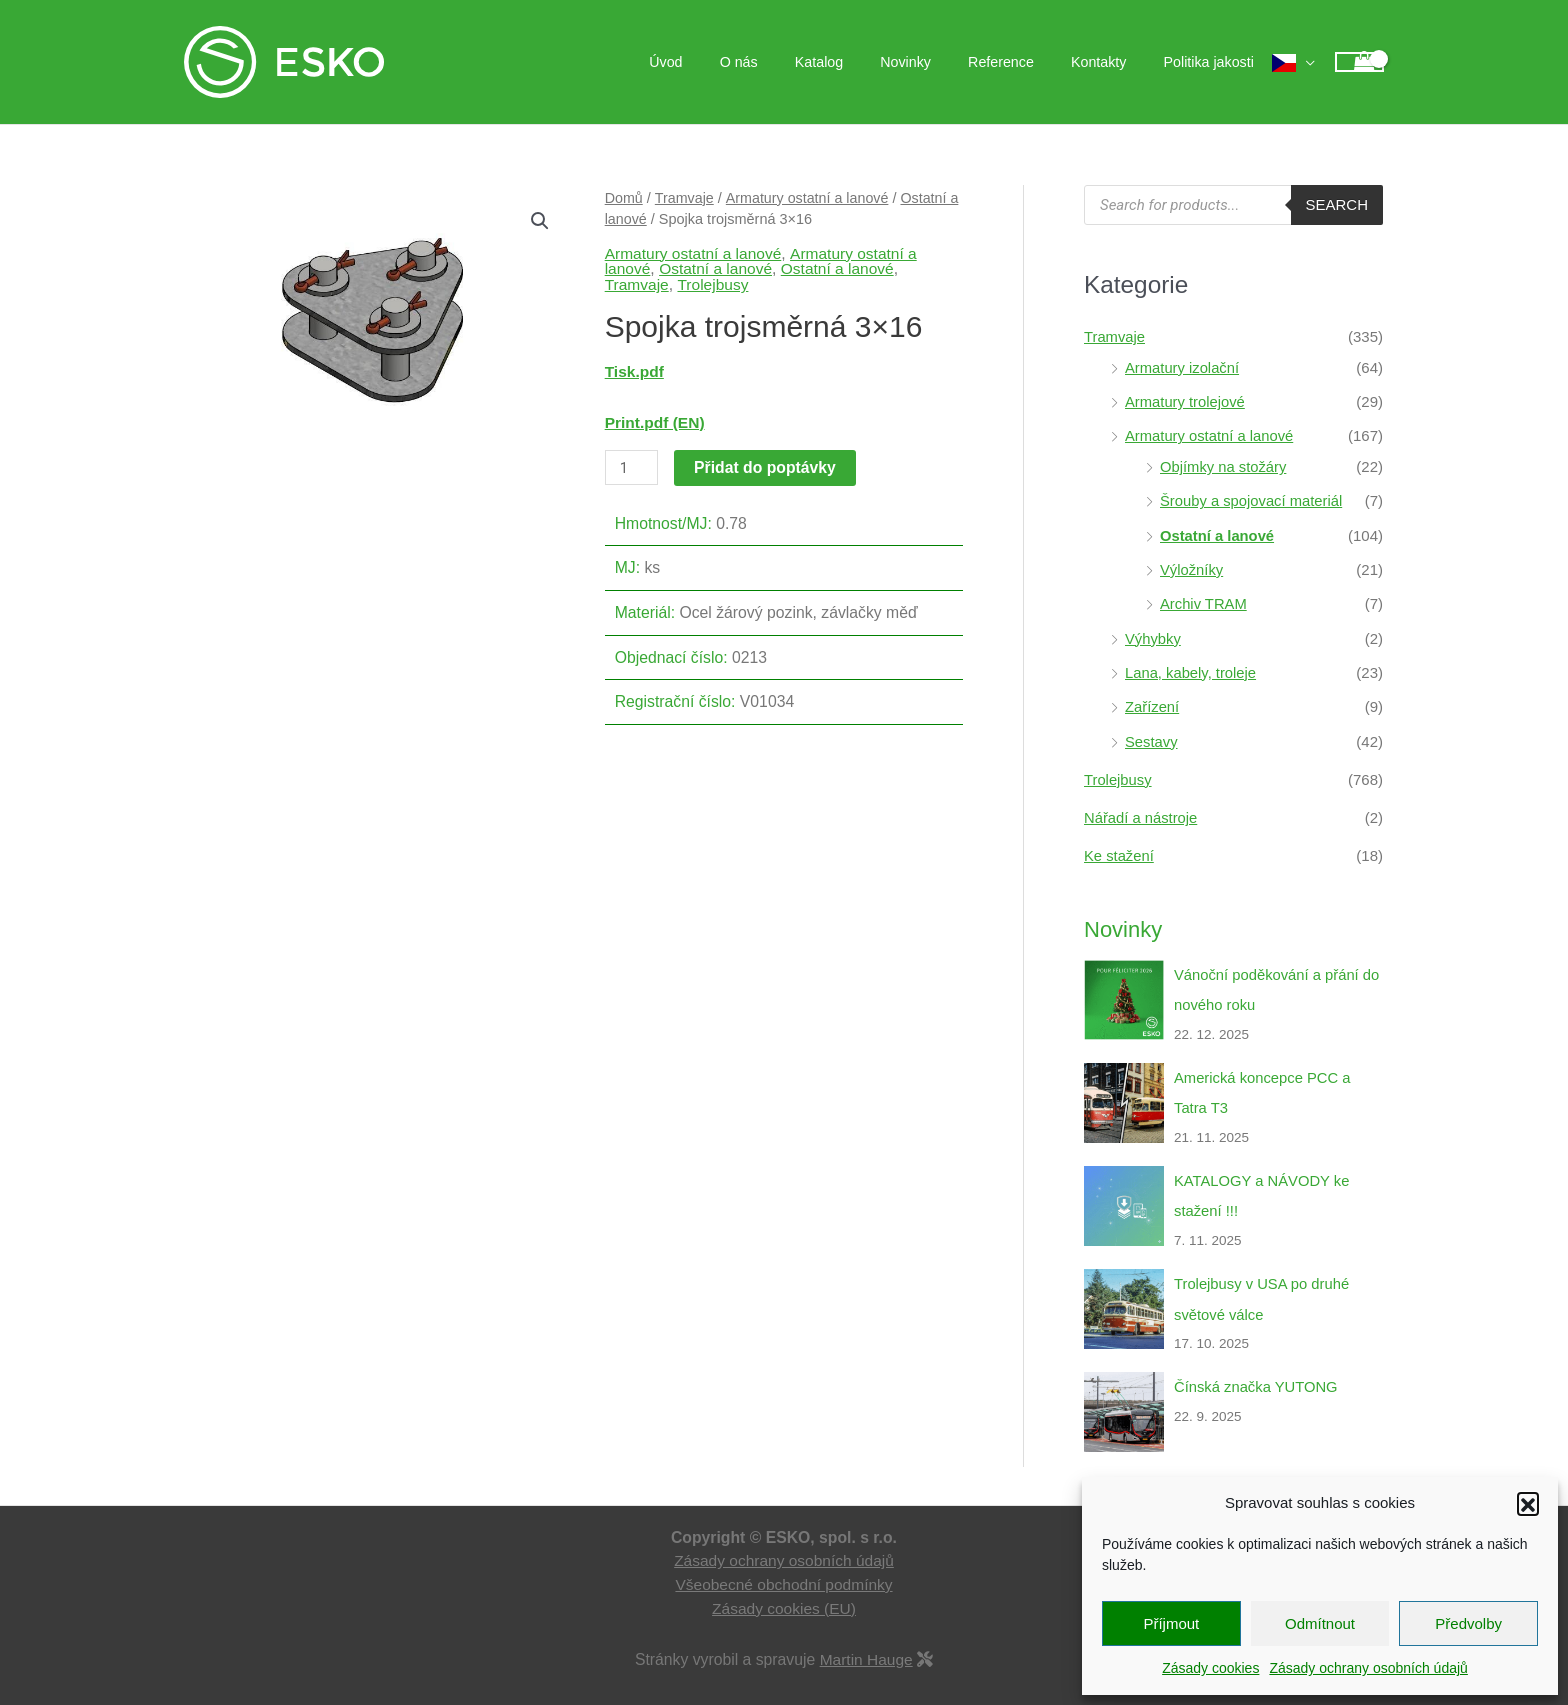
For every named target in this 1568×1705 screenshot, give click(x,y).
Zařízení (1152, 700)
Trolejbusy (714, 284)
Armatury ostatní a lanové (808, 198)
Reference (1023, 62)
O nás (786, 62)
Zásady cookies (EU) (784, 1594)
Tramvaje (685, 198)
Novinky (935, 62)
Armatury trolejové (1186, 400)
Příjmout (1171, 1623)
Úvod (721, 62)
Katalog (858, 62)
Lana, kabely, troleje (1191, 666)
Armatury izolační (1183, 366)
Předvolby (1468, 1623)
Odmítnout (1320, 1623)
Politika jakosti (1213, 62)
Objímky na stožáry (1224, 464)
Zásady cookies (1210, 1668)
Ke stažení (1119, 847)
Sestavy (1151, 734)
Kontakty (1111, 62)
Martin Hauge (866, 1645)
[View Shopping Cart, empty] (1359, 62)
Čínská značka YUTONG (1257, 1373)
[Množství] (632, 468)
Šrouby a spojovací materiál (1252, 498)
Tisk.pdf (635, 371)
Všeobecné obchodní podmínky (784, 1570)
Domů (624, 198)
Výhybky (1153, 633)
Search (1336, 204)
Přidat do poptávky (766, 467)
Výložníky (1192, 565)
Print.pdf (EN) (655, 422)
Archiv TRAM (1204, 599)
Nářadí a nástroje (1141, 809)
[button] (1528, 1503)
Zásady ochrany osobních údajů (1368, 1668)
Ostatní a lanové (717, 268)
